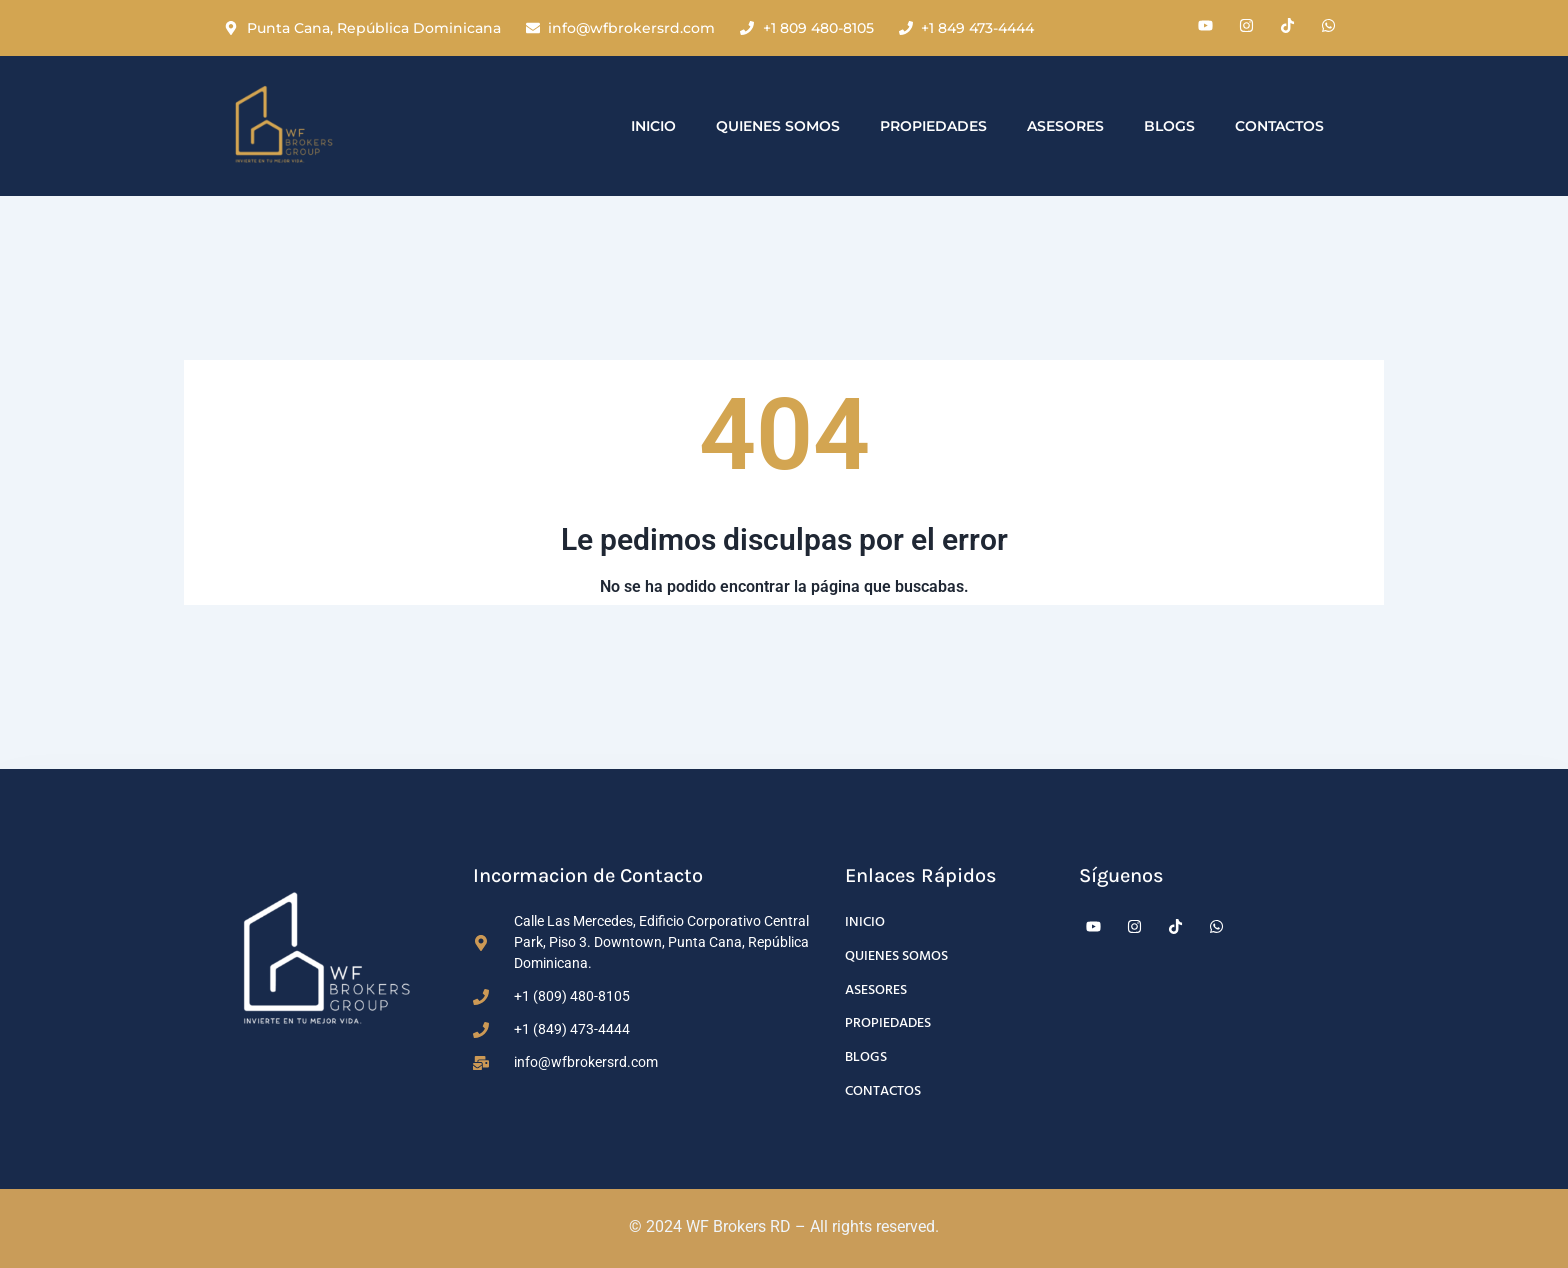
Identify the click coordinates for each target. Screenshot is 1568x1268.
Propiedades (933, 126)
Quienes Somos (778, 126)
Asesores (1065, 126)
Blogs (1169, 126)
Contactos (1279, 126)
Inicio (653, 126)
